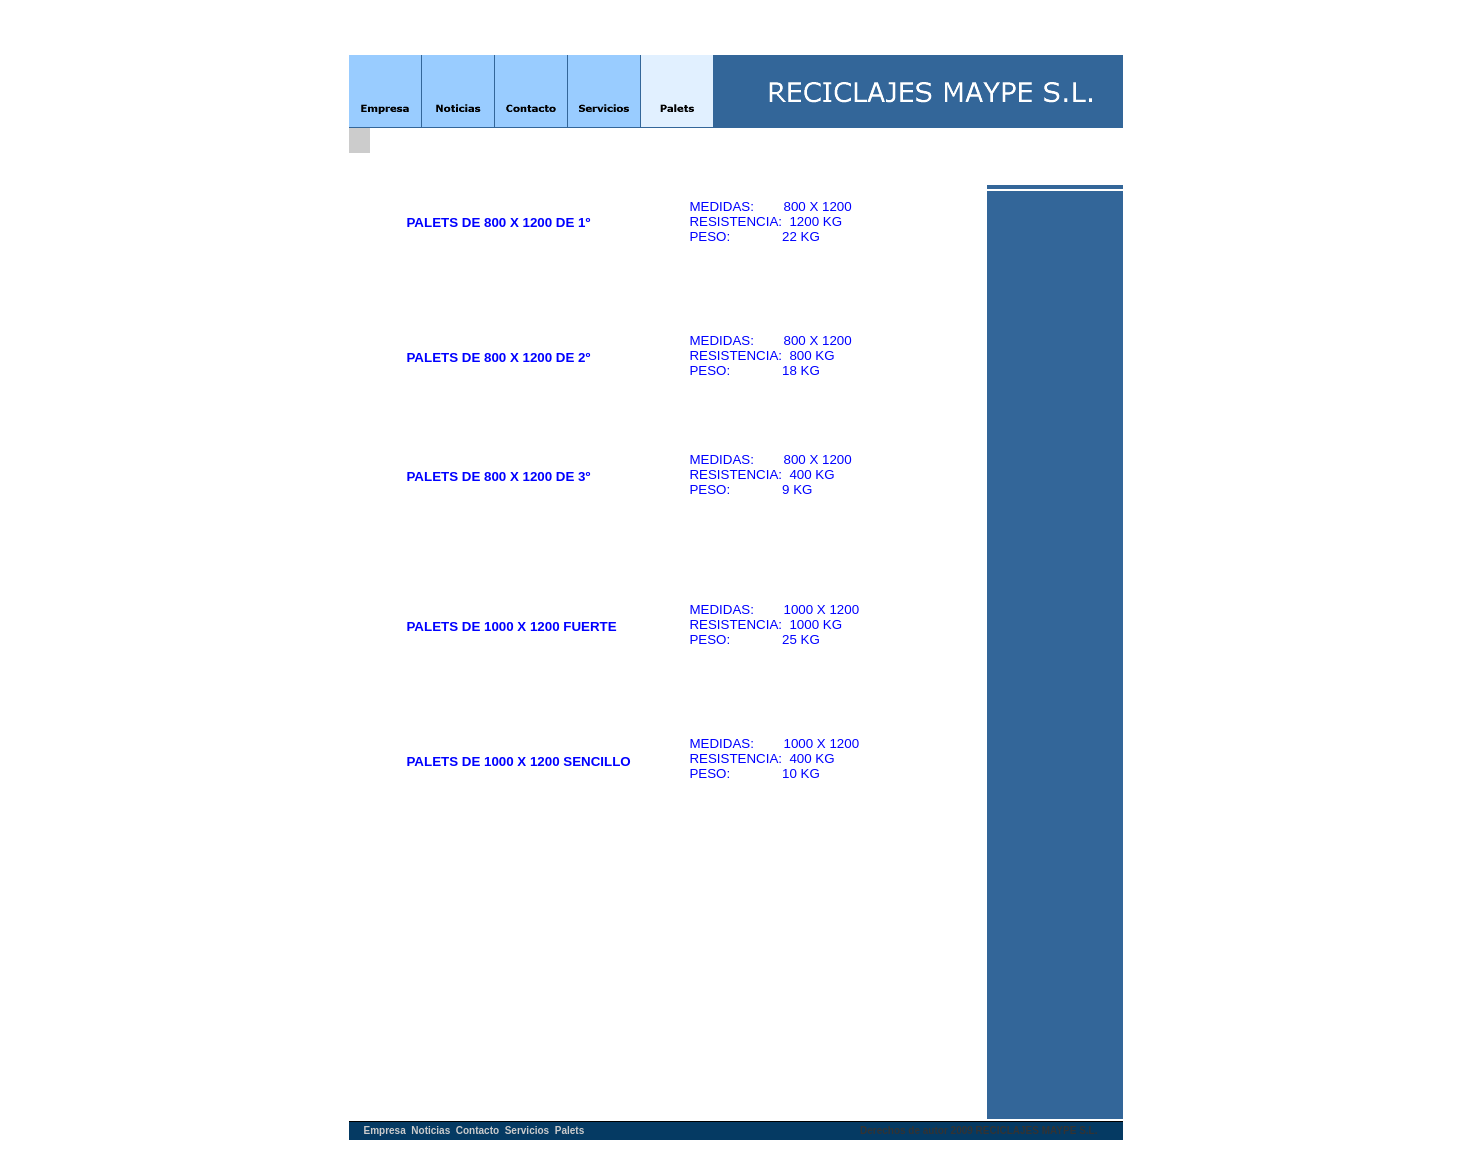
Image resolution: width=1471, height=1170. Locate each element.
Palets (569, 1130)
